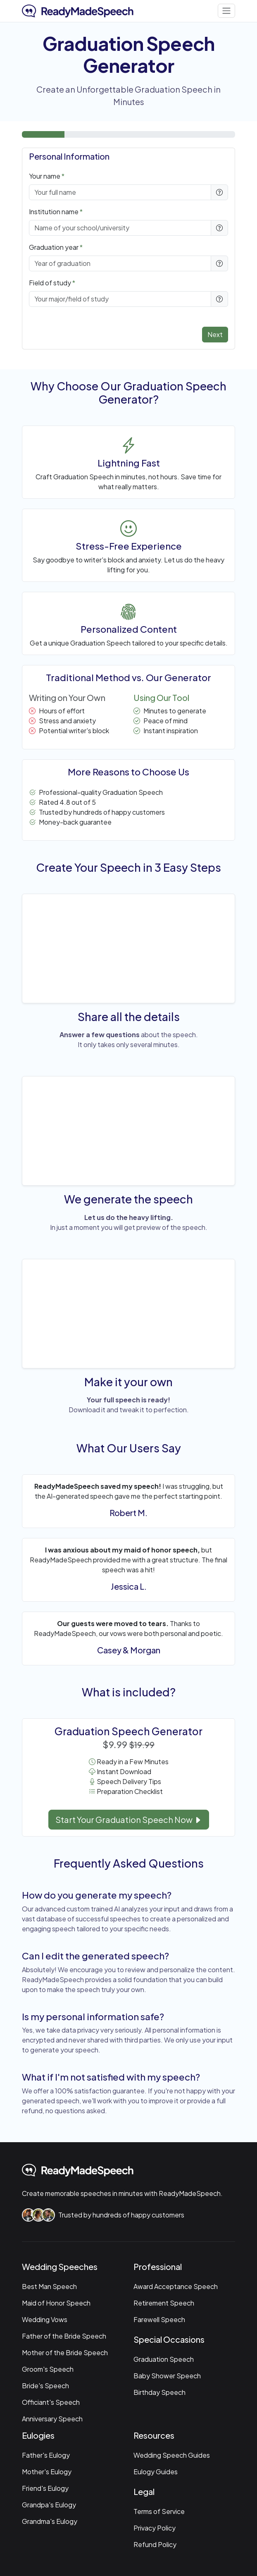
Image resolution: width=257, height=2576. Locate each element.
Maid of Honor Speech (56, 2303)
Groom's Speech (48, 2369)
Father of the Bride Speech (64, 2336)
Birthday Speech (159, 2392)
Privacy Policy (154, 2527)
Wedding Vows (44, 2319)
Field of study (50, 282)
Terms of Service (159, 2511)
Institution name (54, 211)
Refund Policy (154, 2544)
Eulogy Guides (155, 2471)
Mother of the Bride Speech (65, 2352)
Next (215, 334)
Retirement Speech (163, 2303)
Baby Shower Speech (167, 2375)
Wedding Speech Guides (171, 2455)
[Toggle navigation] (226, 11)
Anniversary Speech (52, 2418)
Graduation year (54, 247)
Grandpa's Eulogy (49, 2504)
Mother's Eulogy (46, 2471)
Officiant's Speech (51, 2402)
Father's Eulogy (46, 2455)
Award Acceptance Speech (175, 2286)
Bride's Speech (45, 2385)
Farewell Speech (159, 2319)
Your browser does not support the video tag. (128, 947)
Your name (44, 176)
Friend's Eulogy (45, 2488)
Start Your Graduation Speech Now (128, 1819)
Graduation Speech (163, 2359)
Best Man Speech (49, 2286)
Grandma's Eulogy (49, 2521)
